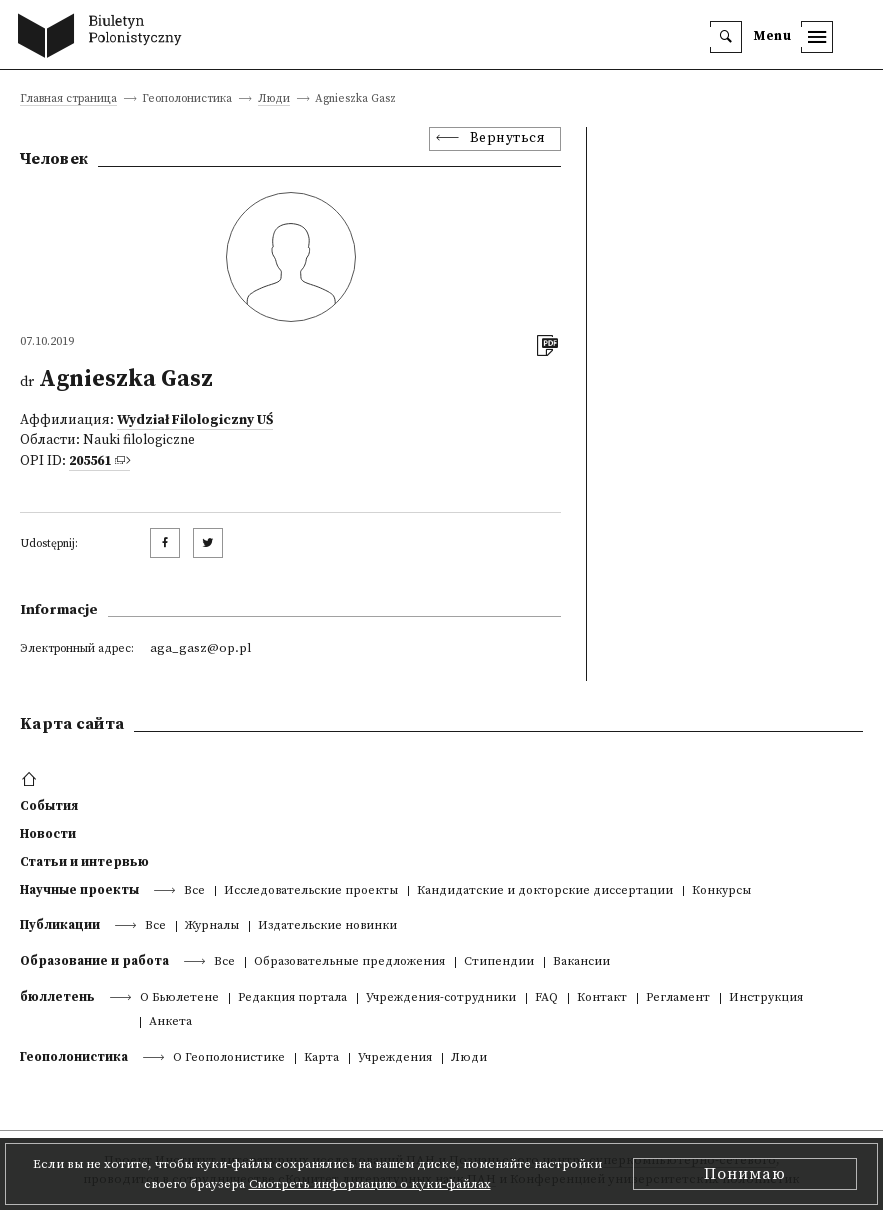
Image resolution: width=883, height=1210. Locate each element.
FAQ (546, 998)
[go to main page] (104, 38)
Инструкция (766, 998)
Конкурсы (721, 891)
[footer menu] (31, 780)
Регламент (678, 998)
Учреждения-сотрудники (441, 998)
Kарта (321, 1058)
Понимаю (745, 1174)
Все (194, 891)
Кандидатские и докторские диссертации (545, 891)
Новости (48, 834)
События (49, 806)
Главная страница (68, 99)
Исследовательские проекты (311, 891)
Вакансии (581, 962)
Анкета (170, 1022)
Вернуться (508, 138)
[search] (726, 37)
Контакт (602, 998)
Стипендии (499, 962)
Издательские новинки (327, 926)
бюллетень (57, 997)
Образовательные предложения (349, 962)
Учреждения (395, 1058)
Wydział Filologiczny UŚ (195, 420)
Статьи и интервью (84, 862)
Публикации (60, 925)
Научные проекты (79, 890)
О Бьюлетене (179, 998)
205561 (90, 461)
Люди (274, 99)
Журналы (212, 926)
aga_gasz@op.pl (200, 648)
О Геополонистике (229, 1058)
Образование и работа (94, 961)
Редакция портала (292, 998)
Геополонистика (74, 1057)
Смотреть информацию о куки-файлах (370, 1184)
